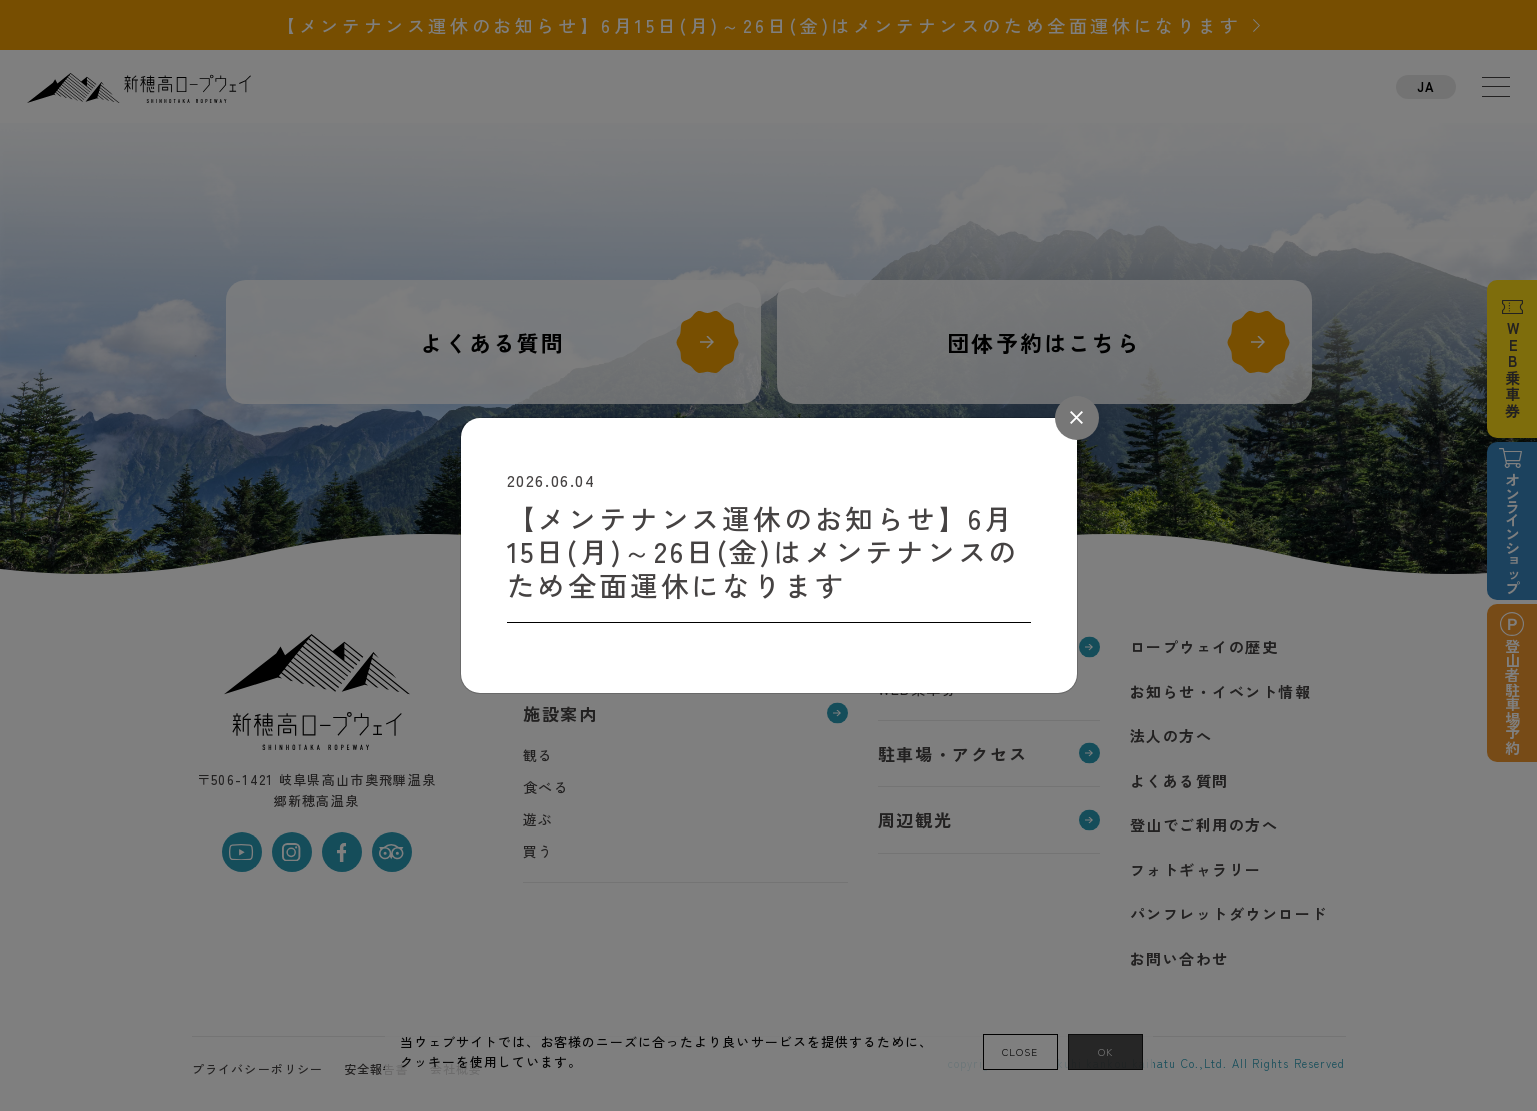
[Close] (1077, 418)
